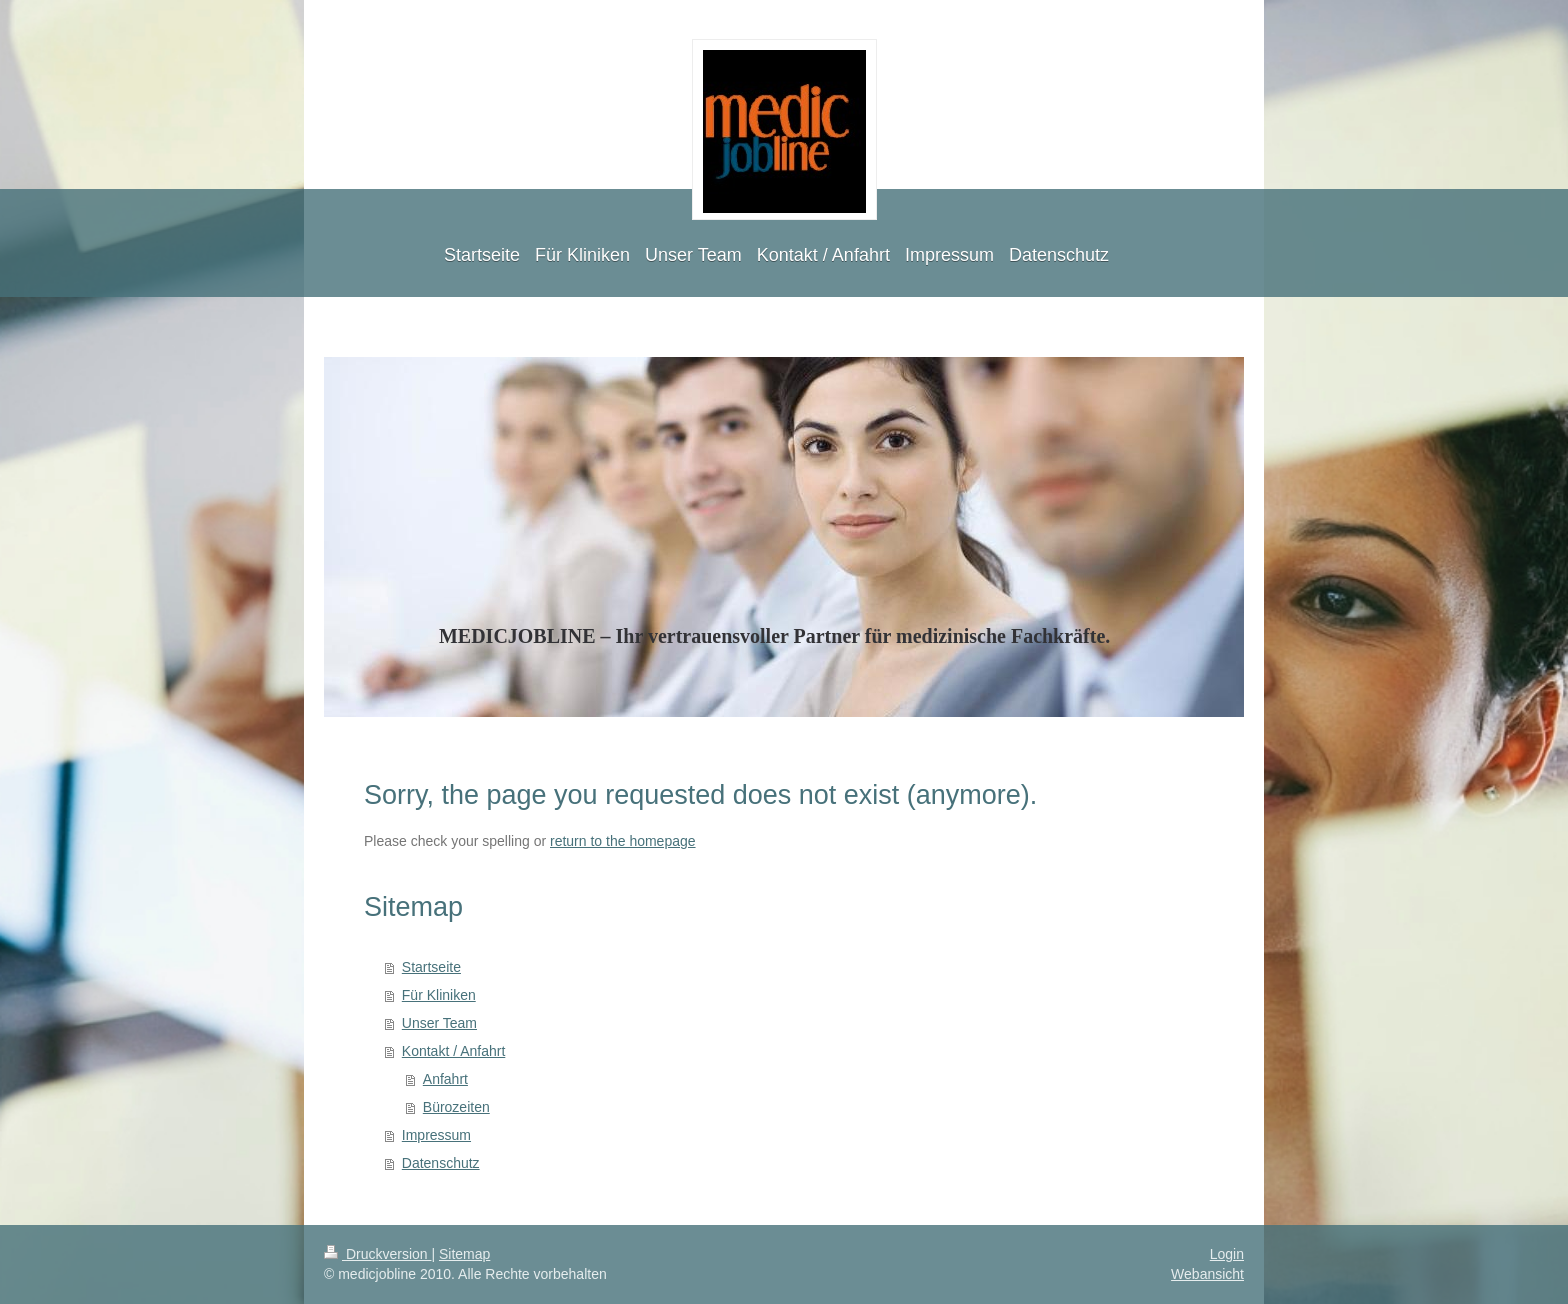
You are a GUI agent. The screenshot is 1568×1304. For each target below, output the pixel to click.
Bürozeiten (456, 1107)
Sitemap (464, 1254)
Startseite (431, 967)
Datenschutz (441, 1163)
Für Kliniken (439, 995)
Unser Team (439, 1023)
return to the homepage (623, 841)
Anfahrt (445, 1079)
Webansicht (1207, 1274)
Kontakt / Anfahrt (454, 1051)
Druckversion (377, 1254)
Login (1227, 1254)
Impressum (436, 1135)
